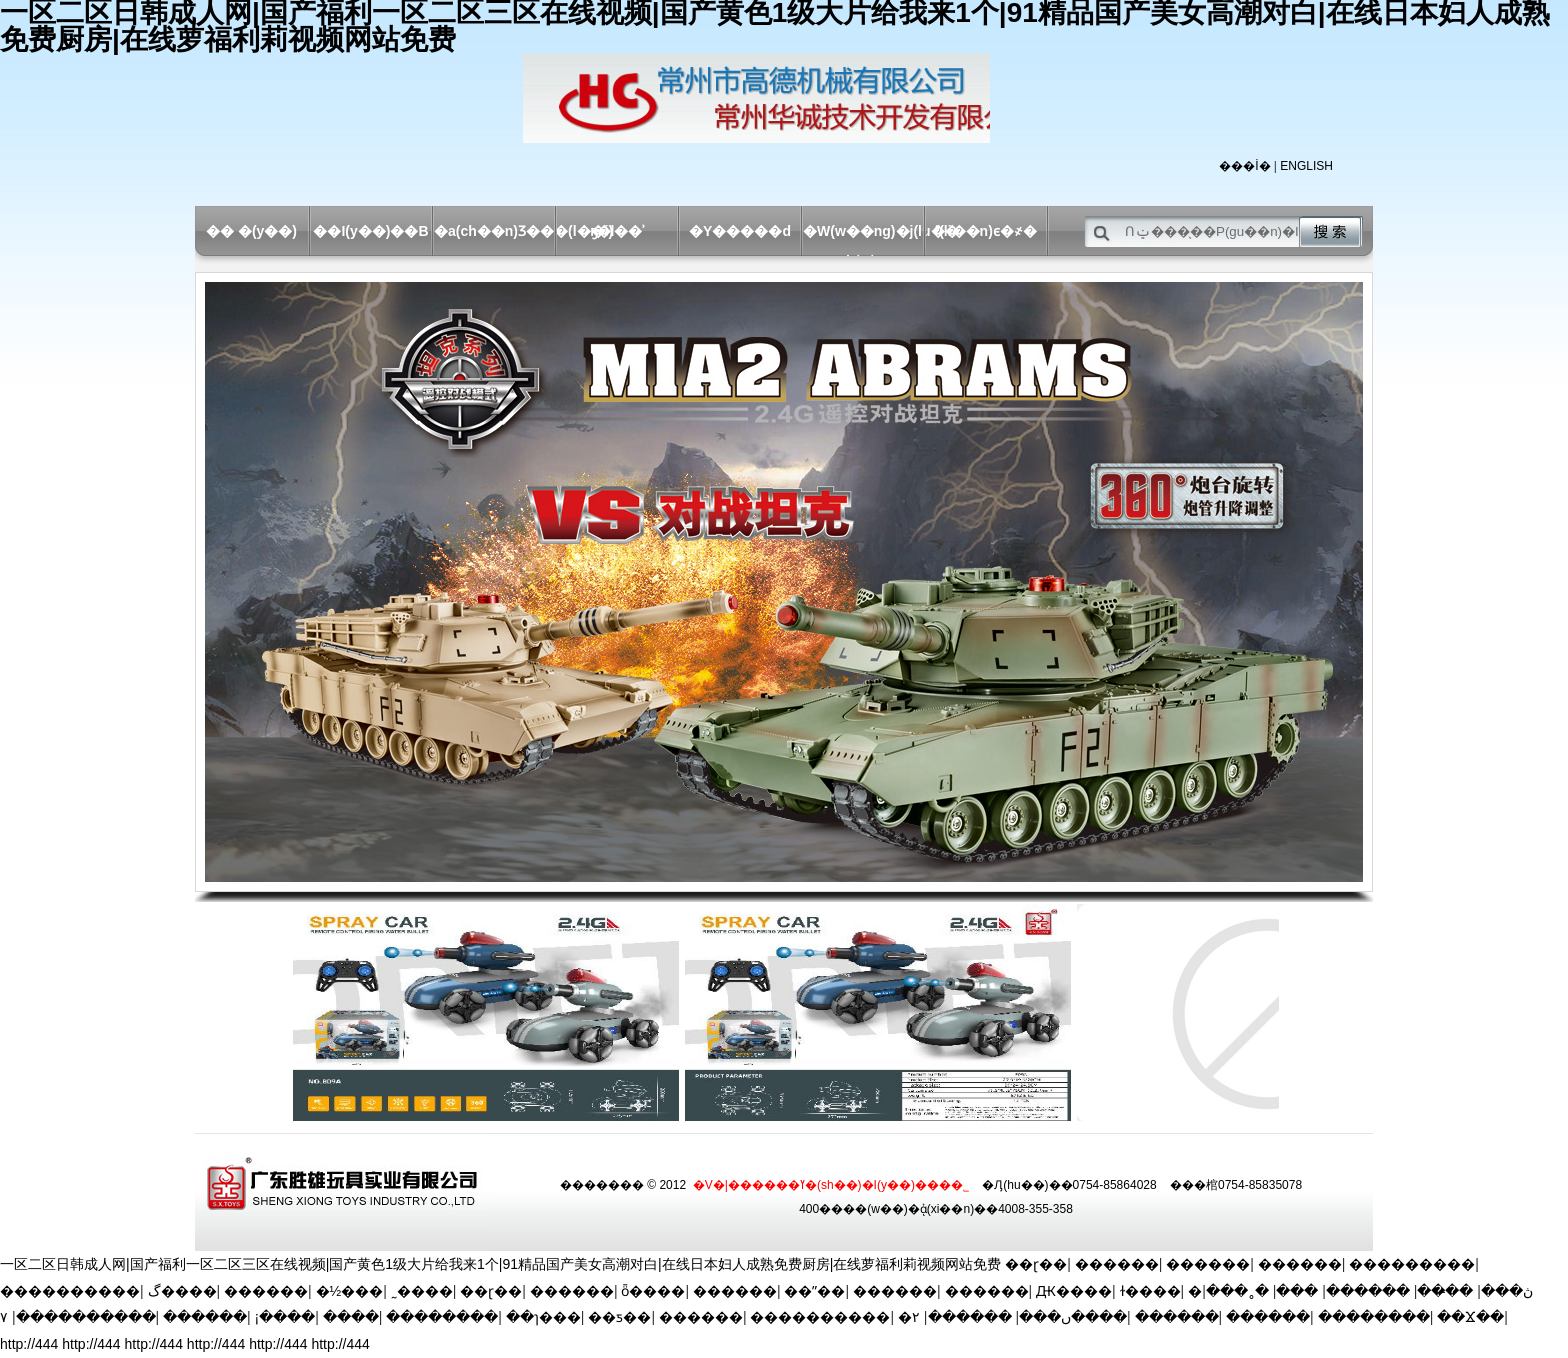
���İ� (1244, 166)
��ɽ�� (1036, 1264)
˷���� (422, 1291)
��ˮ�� (814, 1291)
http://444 (29, 1344)
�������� (442, 1317)
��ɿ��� (543, 1317)
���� (351, 1317)
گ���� (182, 1291)
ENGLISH (1306, 166)
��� (1297, 1291)
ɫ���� (1150, 1291)
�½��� (350, 1291)
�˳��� (1237, 1291)
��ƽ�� (619, 1317)
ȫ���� (653, 1291)
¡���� (285, 1317)
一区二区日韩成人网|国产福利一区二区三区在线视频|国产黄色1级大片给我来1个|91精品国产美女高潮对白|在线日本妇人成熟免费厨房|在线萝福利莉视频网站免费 (500, 1264)
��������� (1412, 1264)
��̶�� (1445, 1291)
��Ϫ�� (1470, 1317)
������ (1117, 1264)
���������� (70, 1291)
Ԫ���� (1074, 1291)
